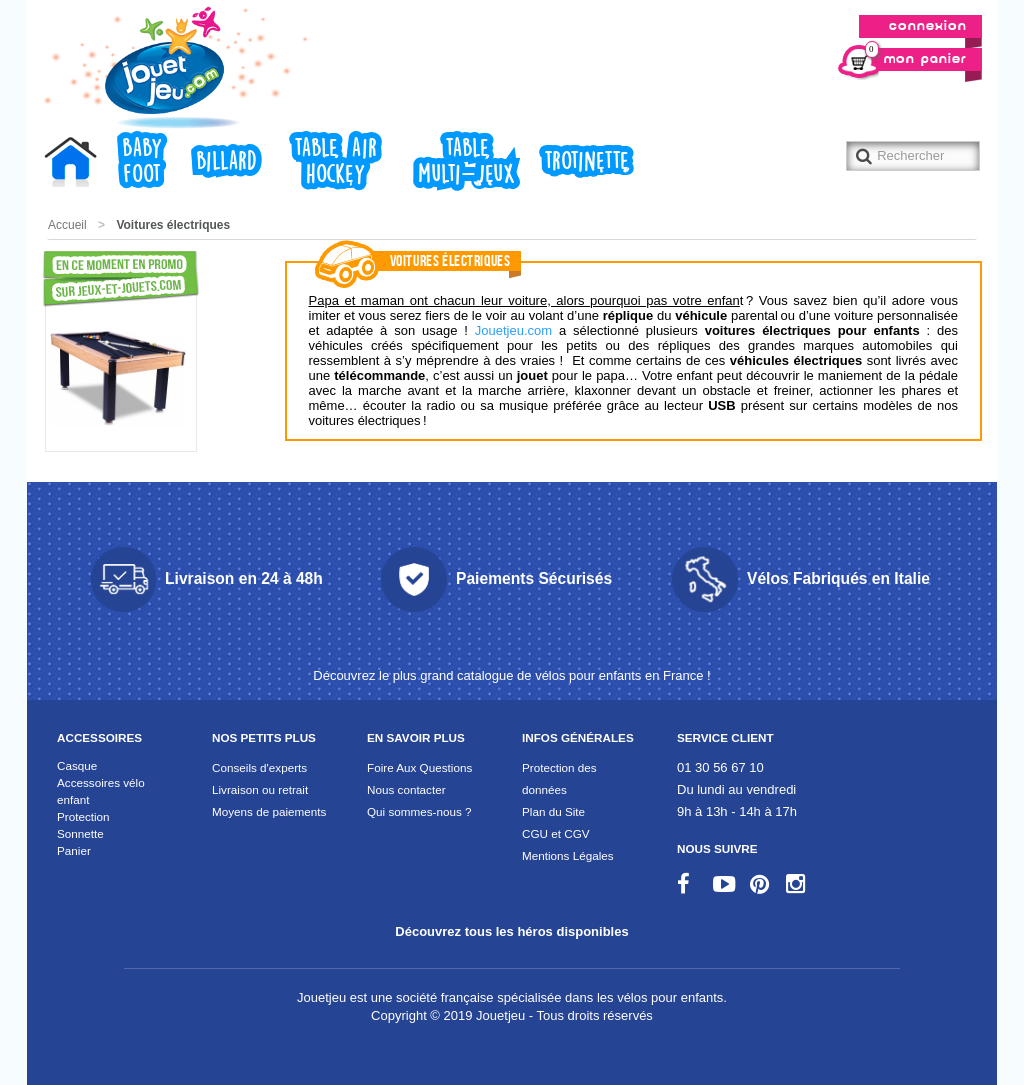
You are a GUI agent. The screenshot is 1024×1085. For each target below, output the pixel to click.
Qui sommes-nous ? (419, 811)
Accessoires (99, 737)
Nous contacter (406, 789)
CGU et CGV (556, 833)
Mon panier (916, 57)
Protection (83, 816)
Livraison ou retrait (260, 789)
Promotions (79, 279)
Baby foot (141, 162)
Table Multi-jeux (466, 162)
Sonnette (80, 833)
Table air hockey (335, 162)
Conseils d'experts (259, 767)
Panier (74, 850)
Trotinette (586, 162)
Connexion (928, 26)
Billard (226, 162)
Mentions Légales (568, 855)
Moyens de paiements (269, 811)
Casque (77, 765)
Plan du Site (553, 811)
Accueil (76, 165)
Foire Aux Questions (419, 767)
